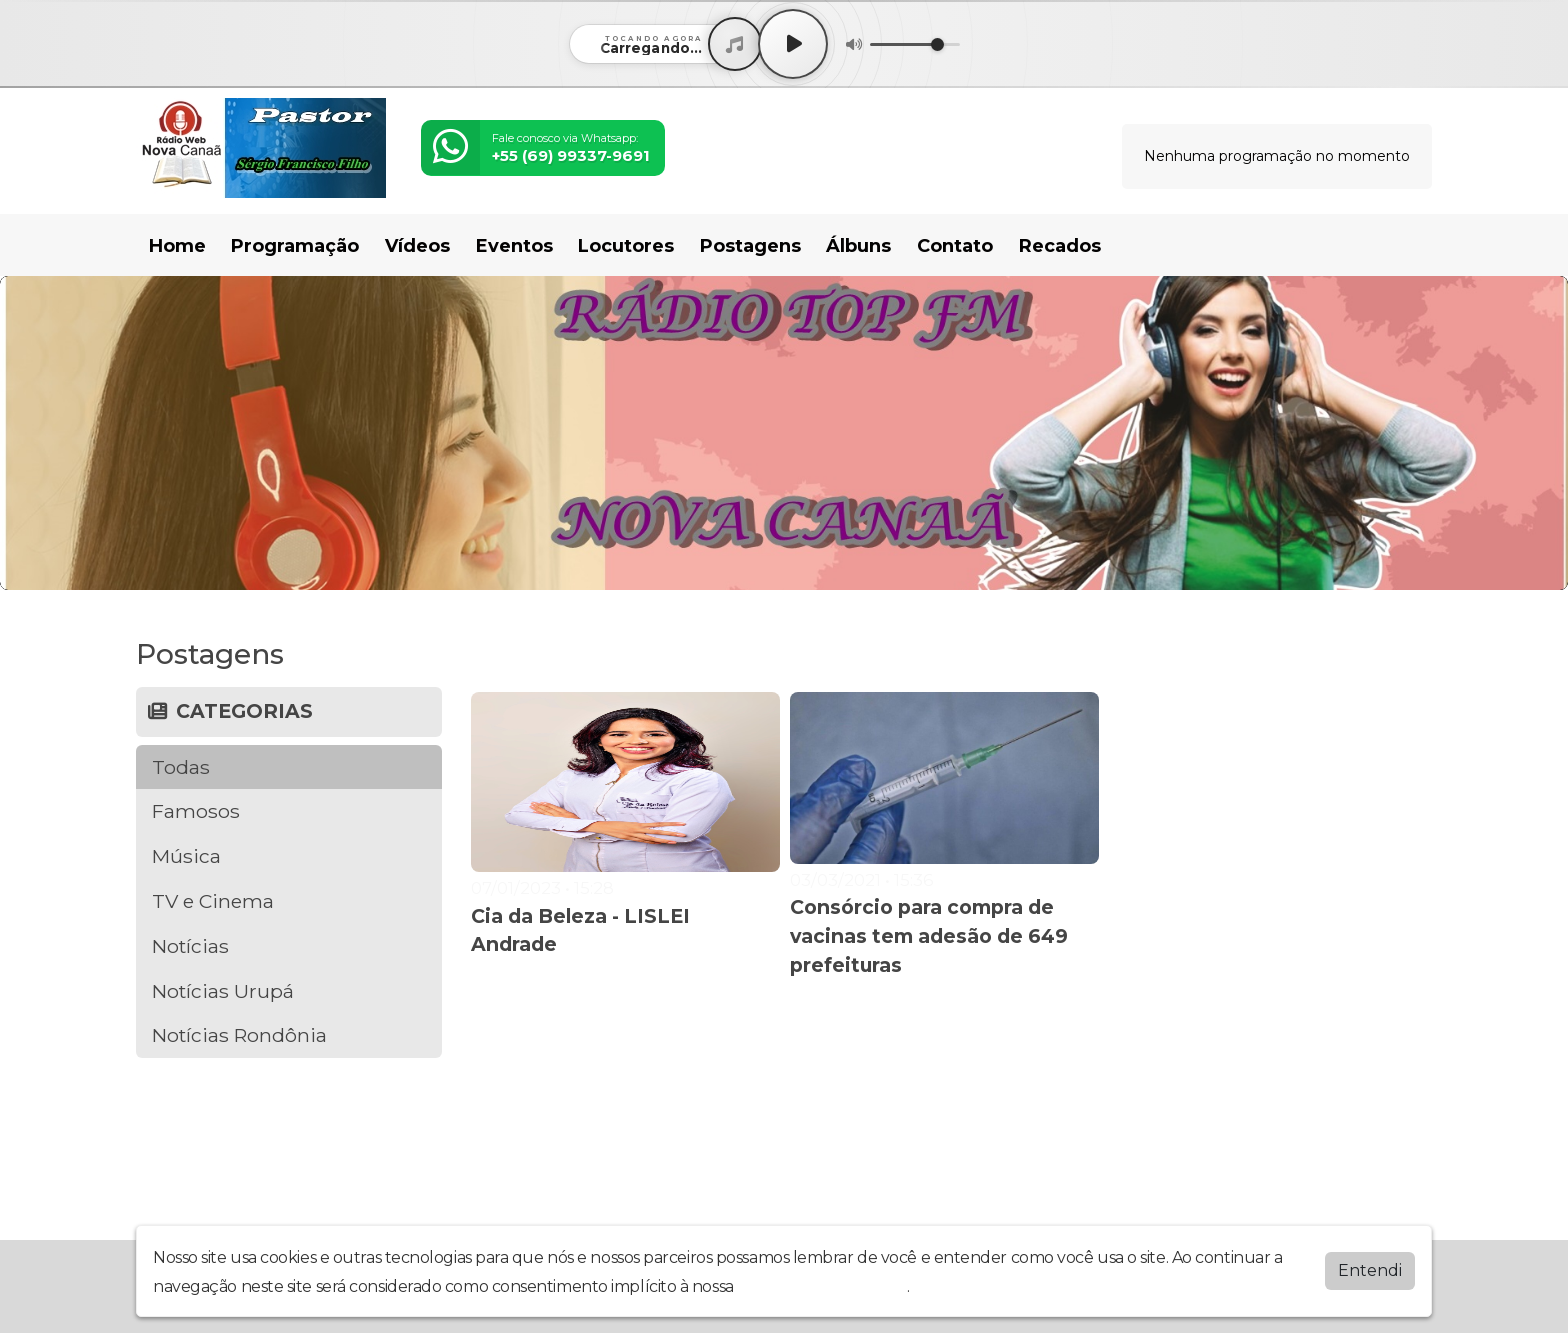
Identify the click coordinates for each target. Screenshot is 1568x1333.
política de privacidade (822, 1286)
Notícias (190, 946)
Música (186, 856)
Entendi (1370, 1270)
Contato (955, 246)
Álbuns (858, 246)
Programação (295, 246)
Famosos (196, 811)
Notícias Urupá (223, 991)
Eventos (514, 246)
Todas (181, 767)
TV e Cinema (213, 901)
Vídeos (417, 246)
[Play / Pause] (793, 44)
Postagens (750, 246)
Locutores (626, 246)
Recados (1060, 246)
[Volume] (915, 44)
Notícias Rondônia (239, 1035)
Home (177, 246)
